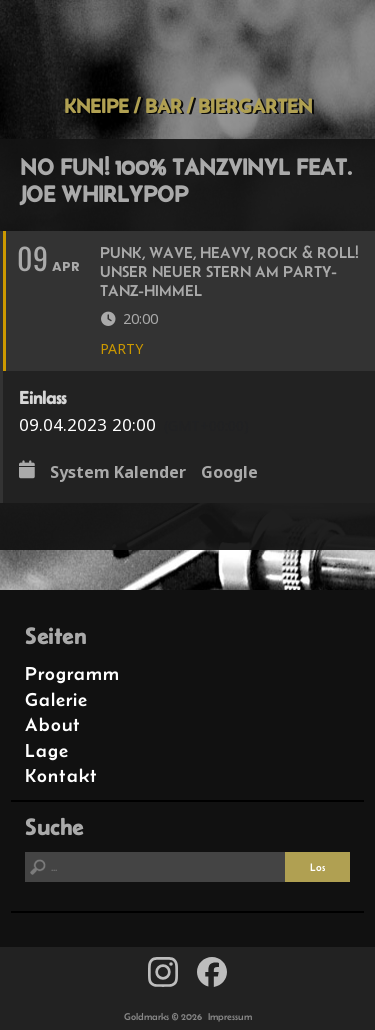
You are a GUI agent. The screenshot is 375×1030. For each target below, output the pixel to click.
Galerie (56, 699)
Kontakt (61, 775)
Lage (47, 750)
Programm (72, 673)
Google (229, 472)
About (53, 724)
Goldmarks (184, 47)
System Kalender (118, 472)
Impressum (230, 1016)
